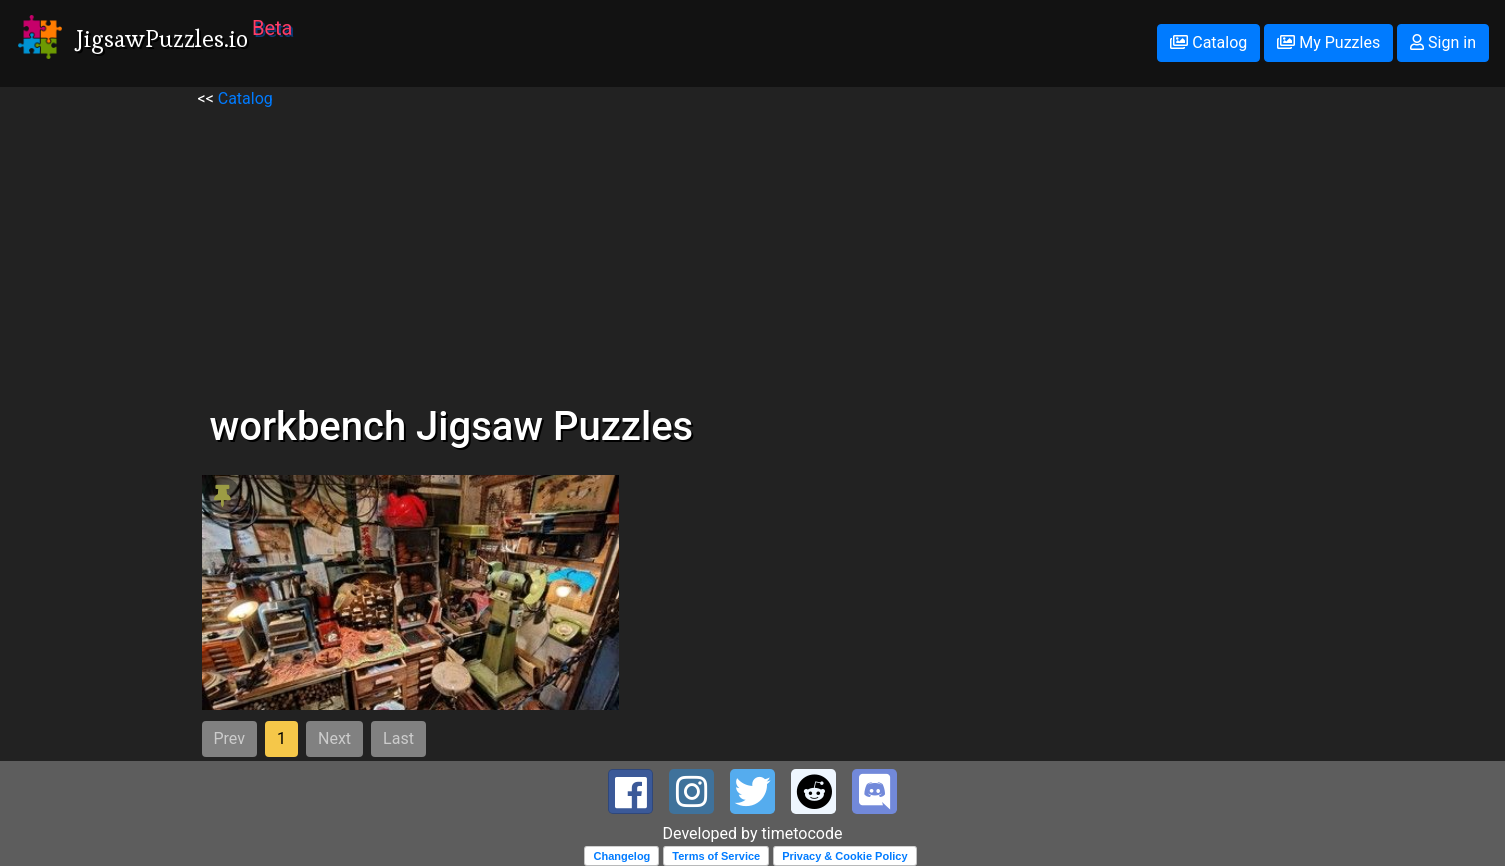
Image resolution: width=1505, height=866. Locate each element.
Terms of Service (716, 856)
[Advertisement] (753, 251)
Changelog (621, 856)
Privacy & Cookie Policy (844, 856)
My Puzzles (1328, 42)
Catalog (1208, 42)
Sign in (1443, 42)
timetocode (802, 833)
